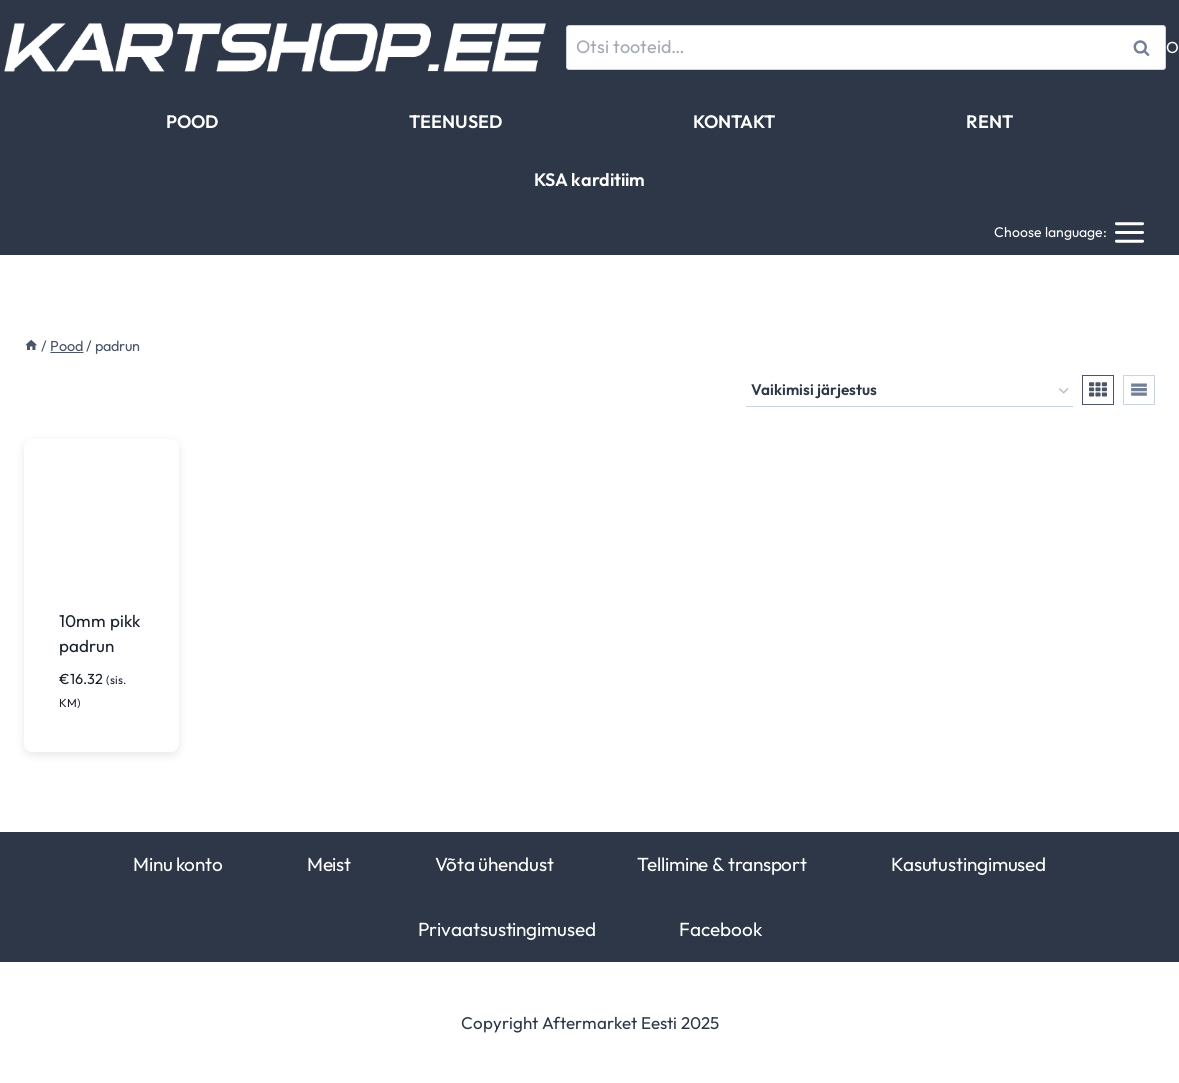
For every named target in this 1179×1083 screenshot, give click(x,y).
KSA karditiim (589, 179)
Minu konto (178, 864)
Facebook (720, 929)
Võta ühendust (494, 864)
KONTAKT (734, 121)
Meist (329, 864)
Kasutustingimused (968, 864)
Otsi (1144, 47)
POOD (192, 121)
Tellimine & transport (722, 864)
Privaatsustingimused (507, 929)
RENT (989, 121)
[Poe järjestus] (909, 391)
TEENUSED (455, 121)
